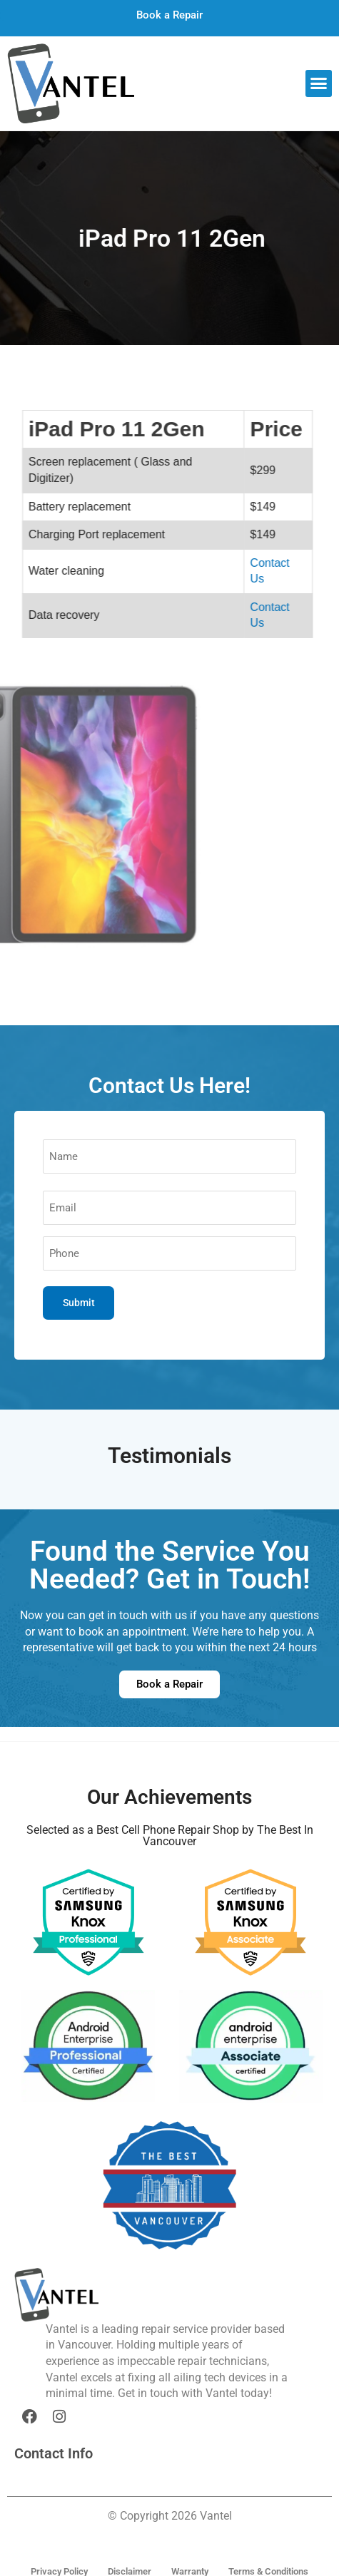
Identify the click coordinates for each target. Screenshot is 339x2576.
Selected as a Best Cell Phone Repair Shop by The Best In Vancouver (169, 1835)
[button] (319, 83)
